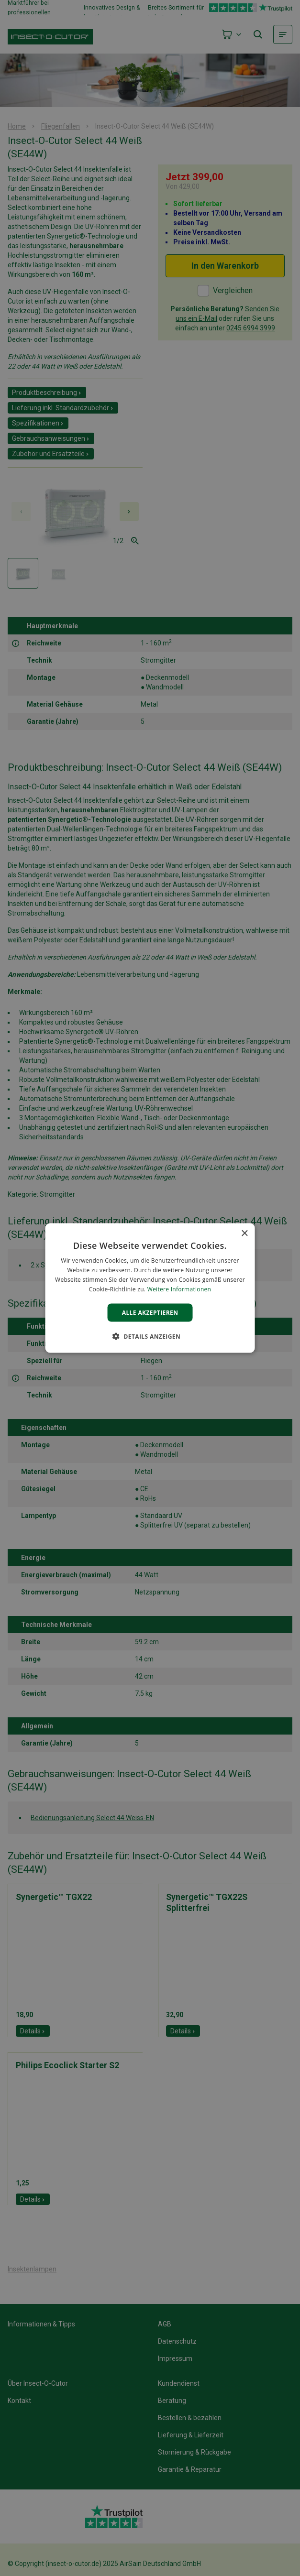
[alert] (150, 1288)
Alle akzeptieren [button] (150, 1312)
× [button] (244, 1233)
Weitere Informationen (179, 1289)
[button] (150, 1336)
